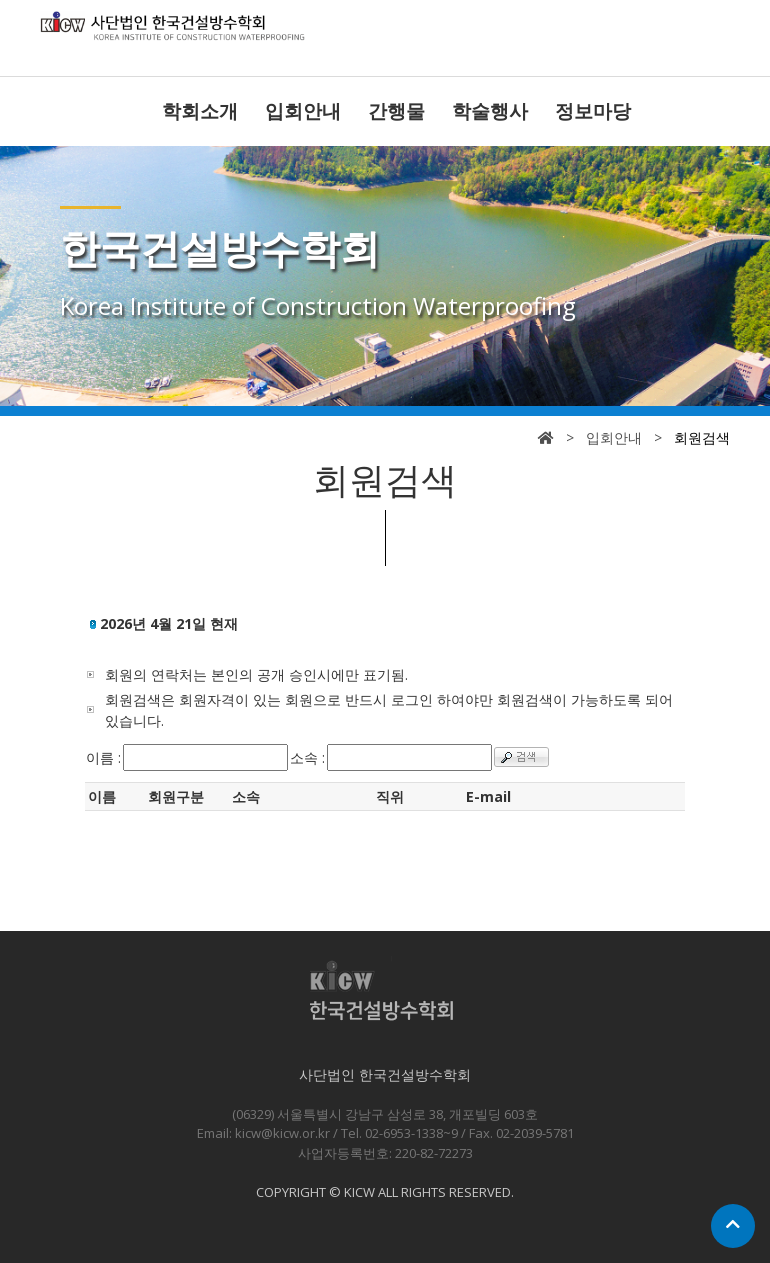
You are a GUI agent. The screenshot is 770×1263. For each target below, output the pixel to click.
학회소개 (200, 111)
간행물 (396, 111)
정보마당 (593, 111)
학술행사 (490, 111)
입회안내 (303, 111)
